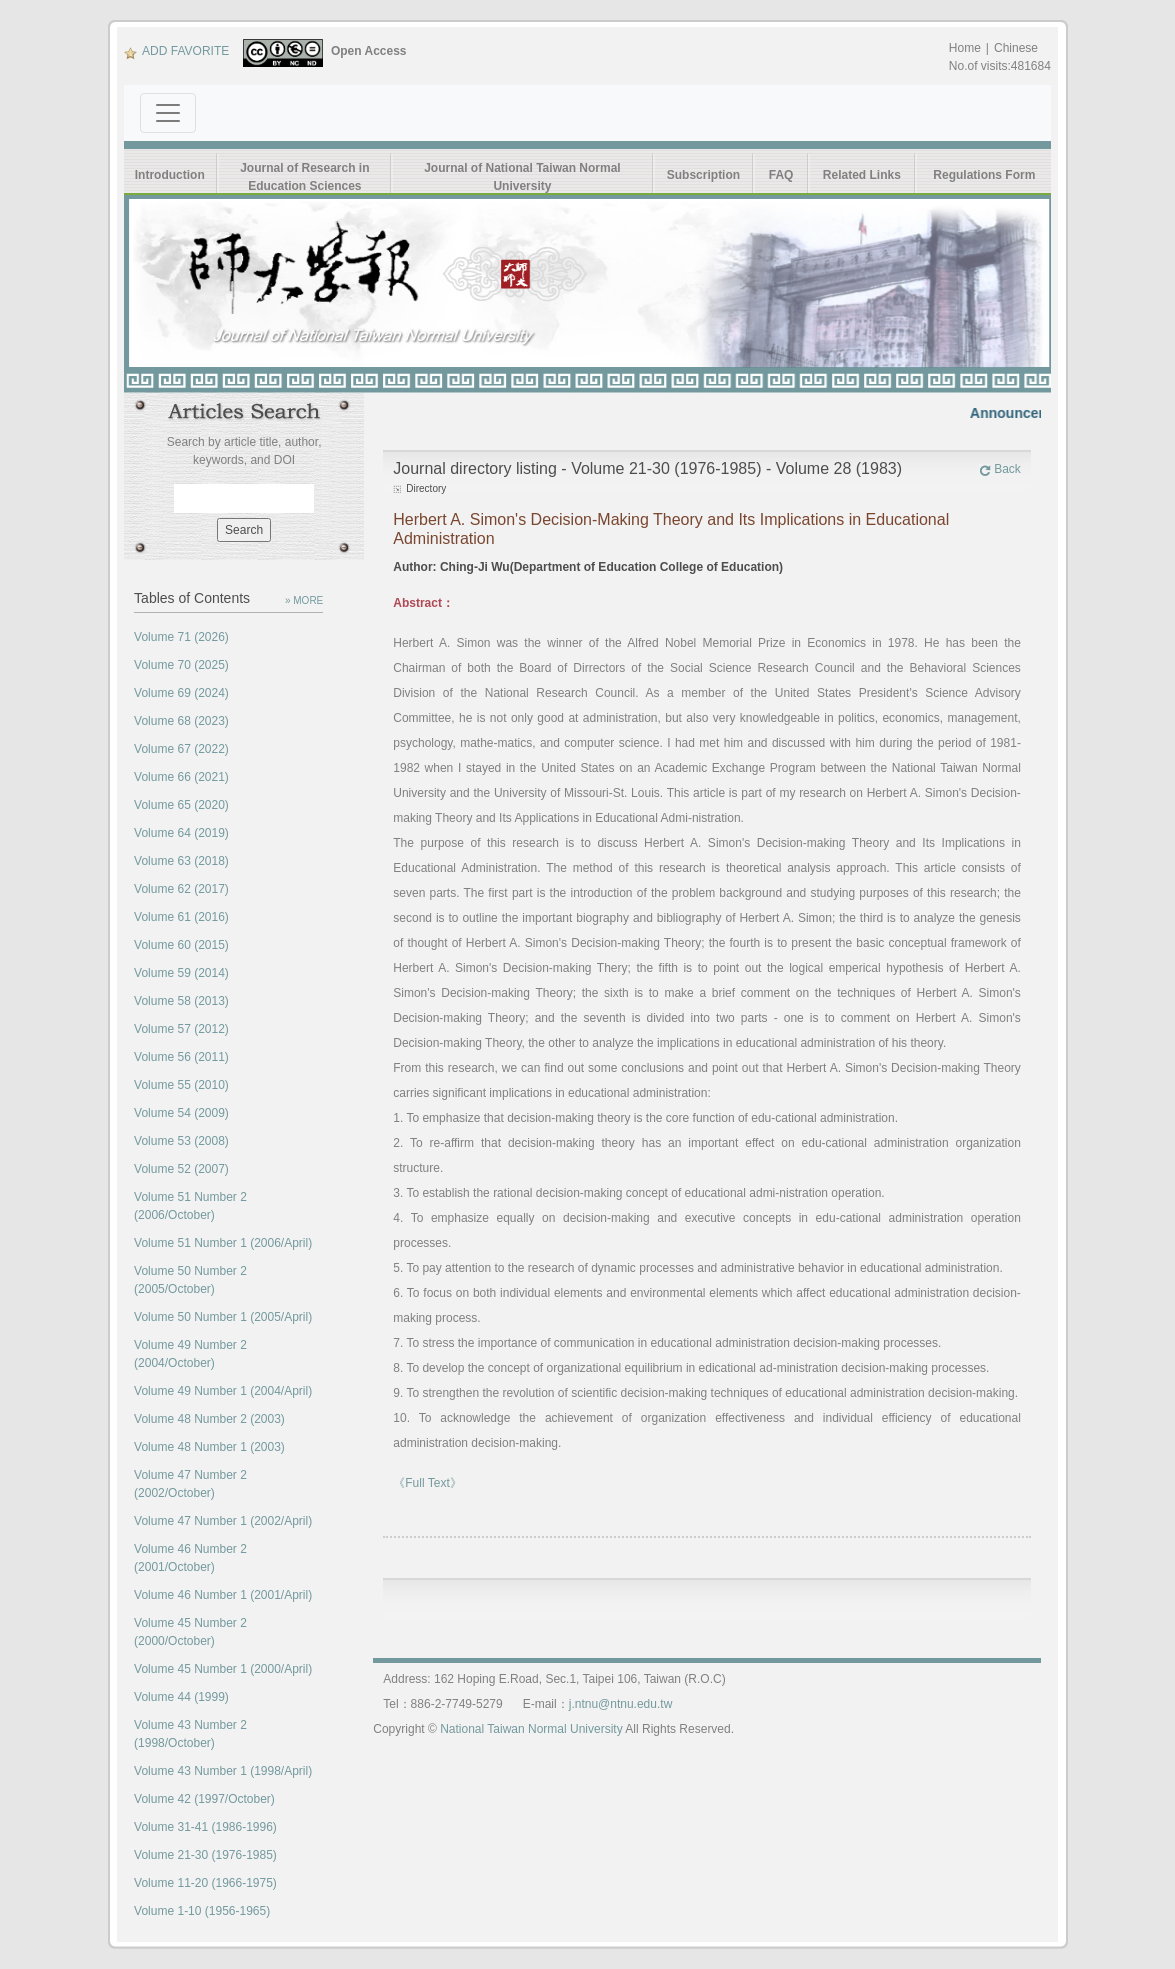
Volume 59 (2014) (181, 973)
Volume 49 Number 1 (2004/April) (223, 1391)
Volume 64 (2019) (181, 833)
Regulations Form (984, 175)
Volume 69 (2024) (181, 693)
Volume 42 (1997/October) (204, 1799)
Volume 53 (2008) (181, 1141)
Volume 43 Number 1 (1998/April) (223, 1771)
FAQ (781, 175)
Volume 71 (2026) (181, 637)
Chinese (1016, 48)
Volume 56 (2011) (181, 1057)
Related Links (862, 175)
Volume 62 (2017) (181, 889)
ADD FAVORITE (176, 51)
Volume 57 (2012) (181, 1029)
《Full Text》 (427, 1483)
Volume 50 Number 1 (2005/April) (223, 1317)
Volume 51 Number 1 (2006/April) (223, 1243)
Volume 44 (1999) (181, 1697)
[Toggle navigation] (168, 113)
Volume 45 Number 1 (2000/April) (223, 1669)
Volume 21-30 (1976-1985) (205, 1855)
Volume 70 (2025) (181, 665)
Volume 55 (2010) (181, 1085)
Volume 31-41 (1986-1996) (205, 1827)
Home (965, 48)
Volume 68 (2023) (181, 721)
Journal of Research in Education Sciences (304, 177)
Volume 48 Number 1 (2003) (209, 1447)
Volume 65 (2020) (181, 805)
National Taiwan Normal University (531, 1729)
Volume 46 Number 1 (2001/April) (223, 1595)
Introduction (170, 175)
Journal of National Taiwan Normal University (522, 177)
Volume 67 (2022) (181, 749)
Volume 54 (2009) (181, 1113)
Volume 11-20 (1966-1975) (205, 1883)
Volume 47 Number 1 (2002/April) (223, 1521)
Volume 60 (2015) (181, 945)
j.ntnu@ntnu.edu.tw (621, 1704)
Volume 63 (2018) (181, 861)
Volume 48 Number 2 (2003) (209, 1419)
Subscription (703, 175)
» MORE (304, 600)
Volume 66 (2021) (181, 777)
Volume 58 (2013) (181, 1001)
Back (1000, 469)
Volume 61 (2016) (181, 917)
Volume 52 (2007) (181, 1169)
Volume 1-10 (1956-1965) (202, 1911)
